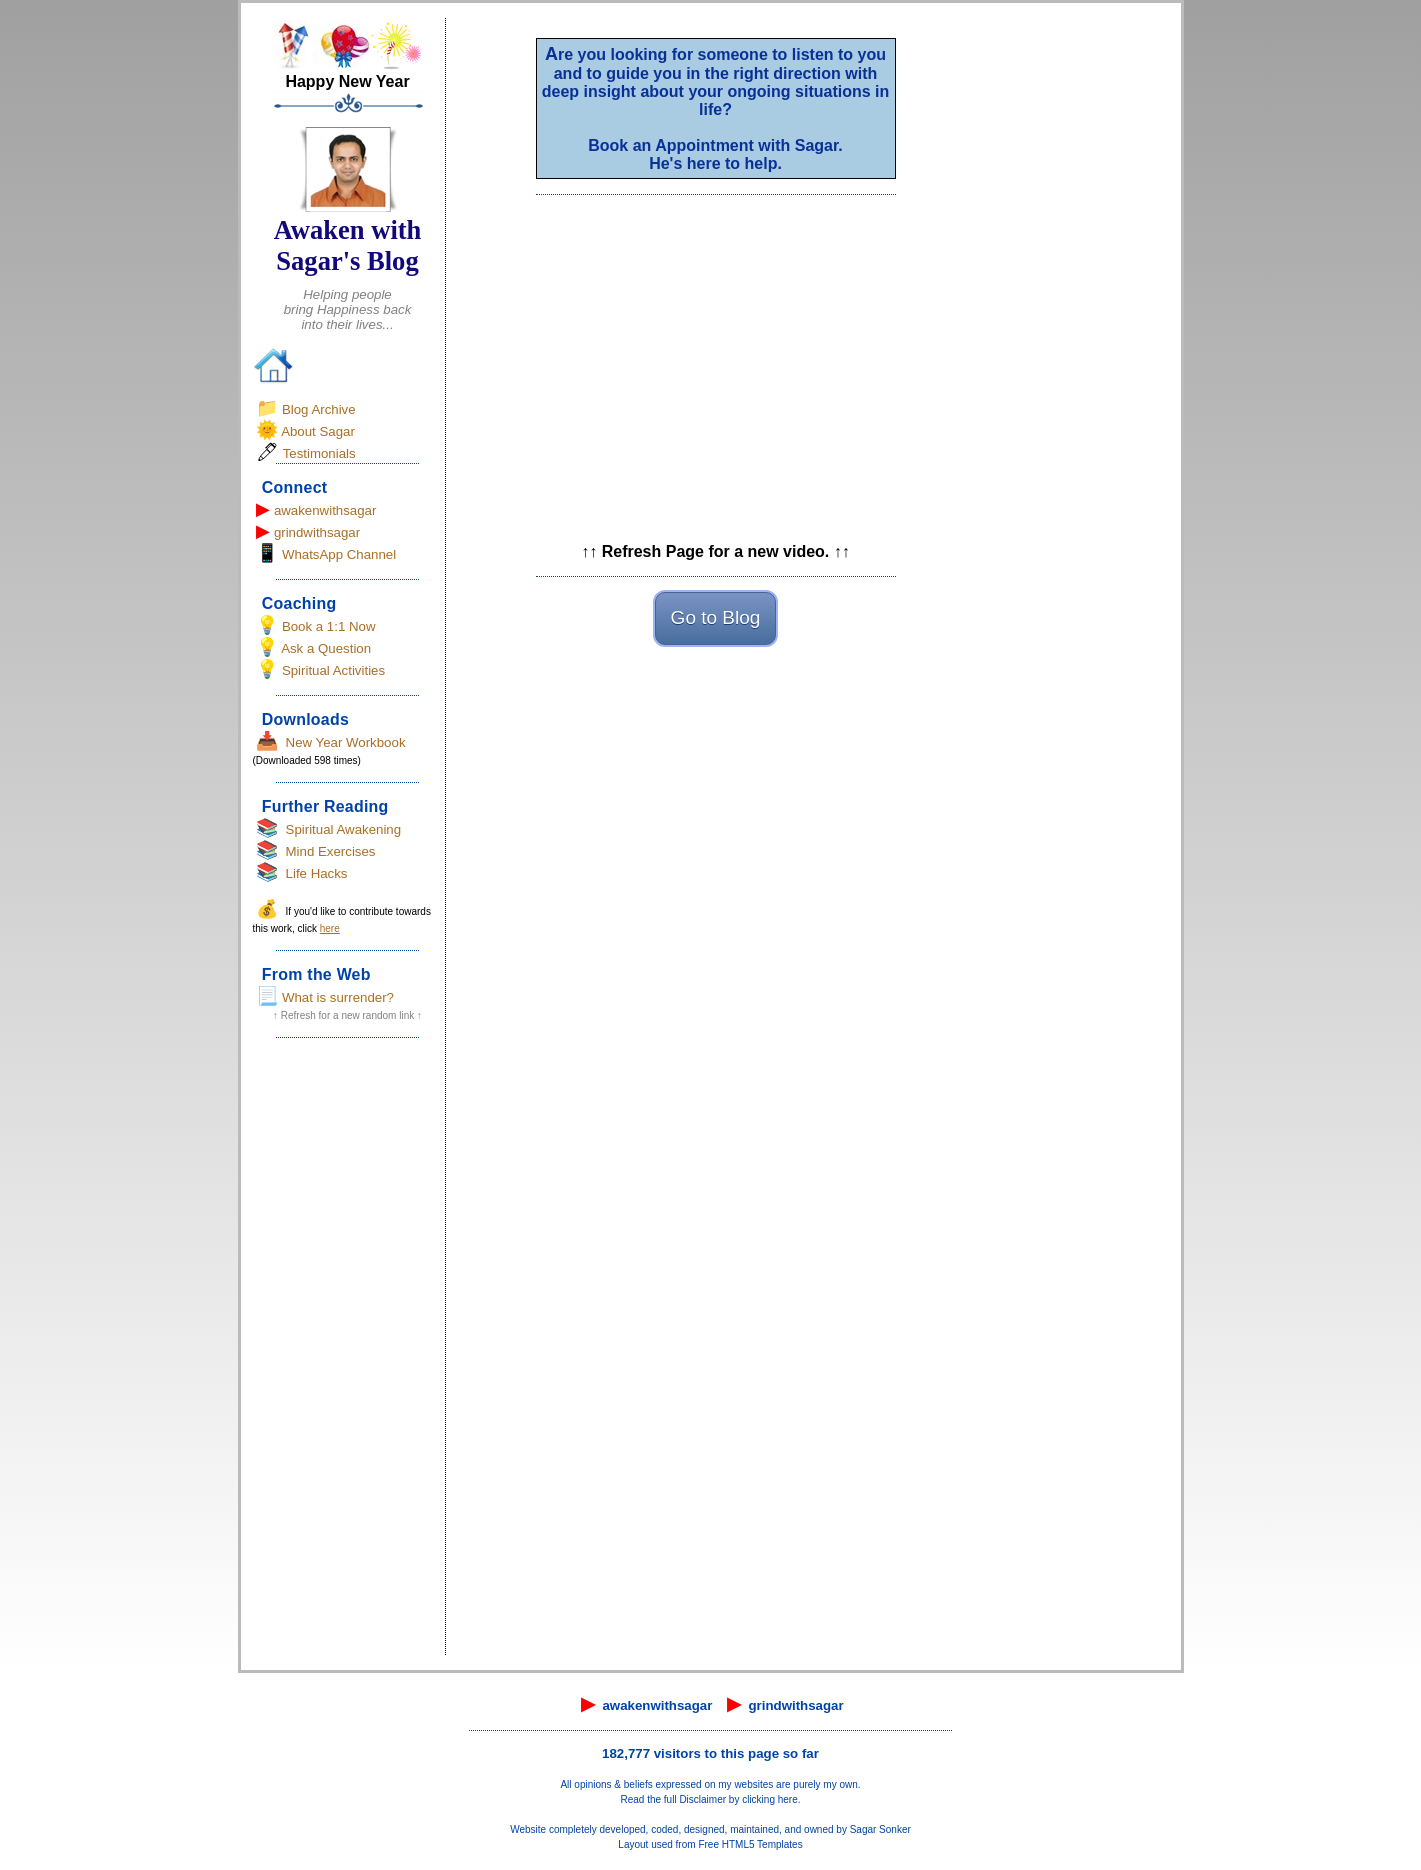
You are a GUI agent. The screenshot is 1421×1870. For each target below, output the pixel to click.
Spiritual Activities (333, 670)
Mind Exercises (331, 851)
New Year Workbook (346, 742)
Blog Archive (319, 409)
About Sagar (318, 431)
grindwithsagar (317, 532)
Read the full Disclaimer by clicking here (708, 1799)
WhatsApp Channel (339, 554)
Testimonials (319, 453)
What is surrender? (338, 997)
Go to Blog (716, 617)
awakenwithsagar (325, 510)
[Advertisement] (348, 1353)
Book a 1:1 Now (329, 626)
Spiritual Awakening (344, 829)
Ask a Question (326, 648)
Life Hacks (317, 873)
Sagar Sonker (880, 1829)
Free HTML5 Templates (750, 1844)
